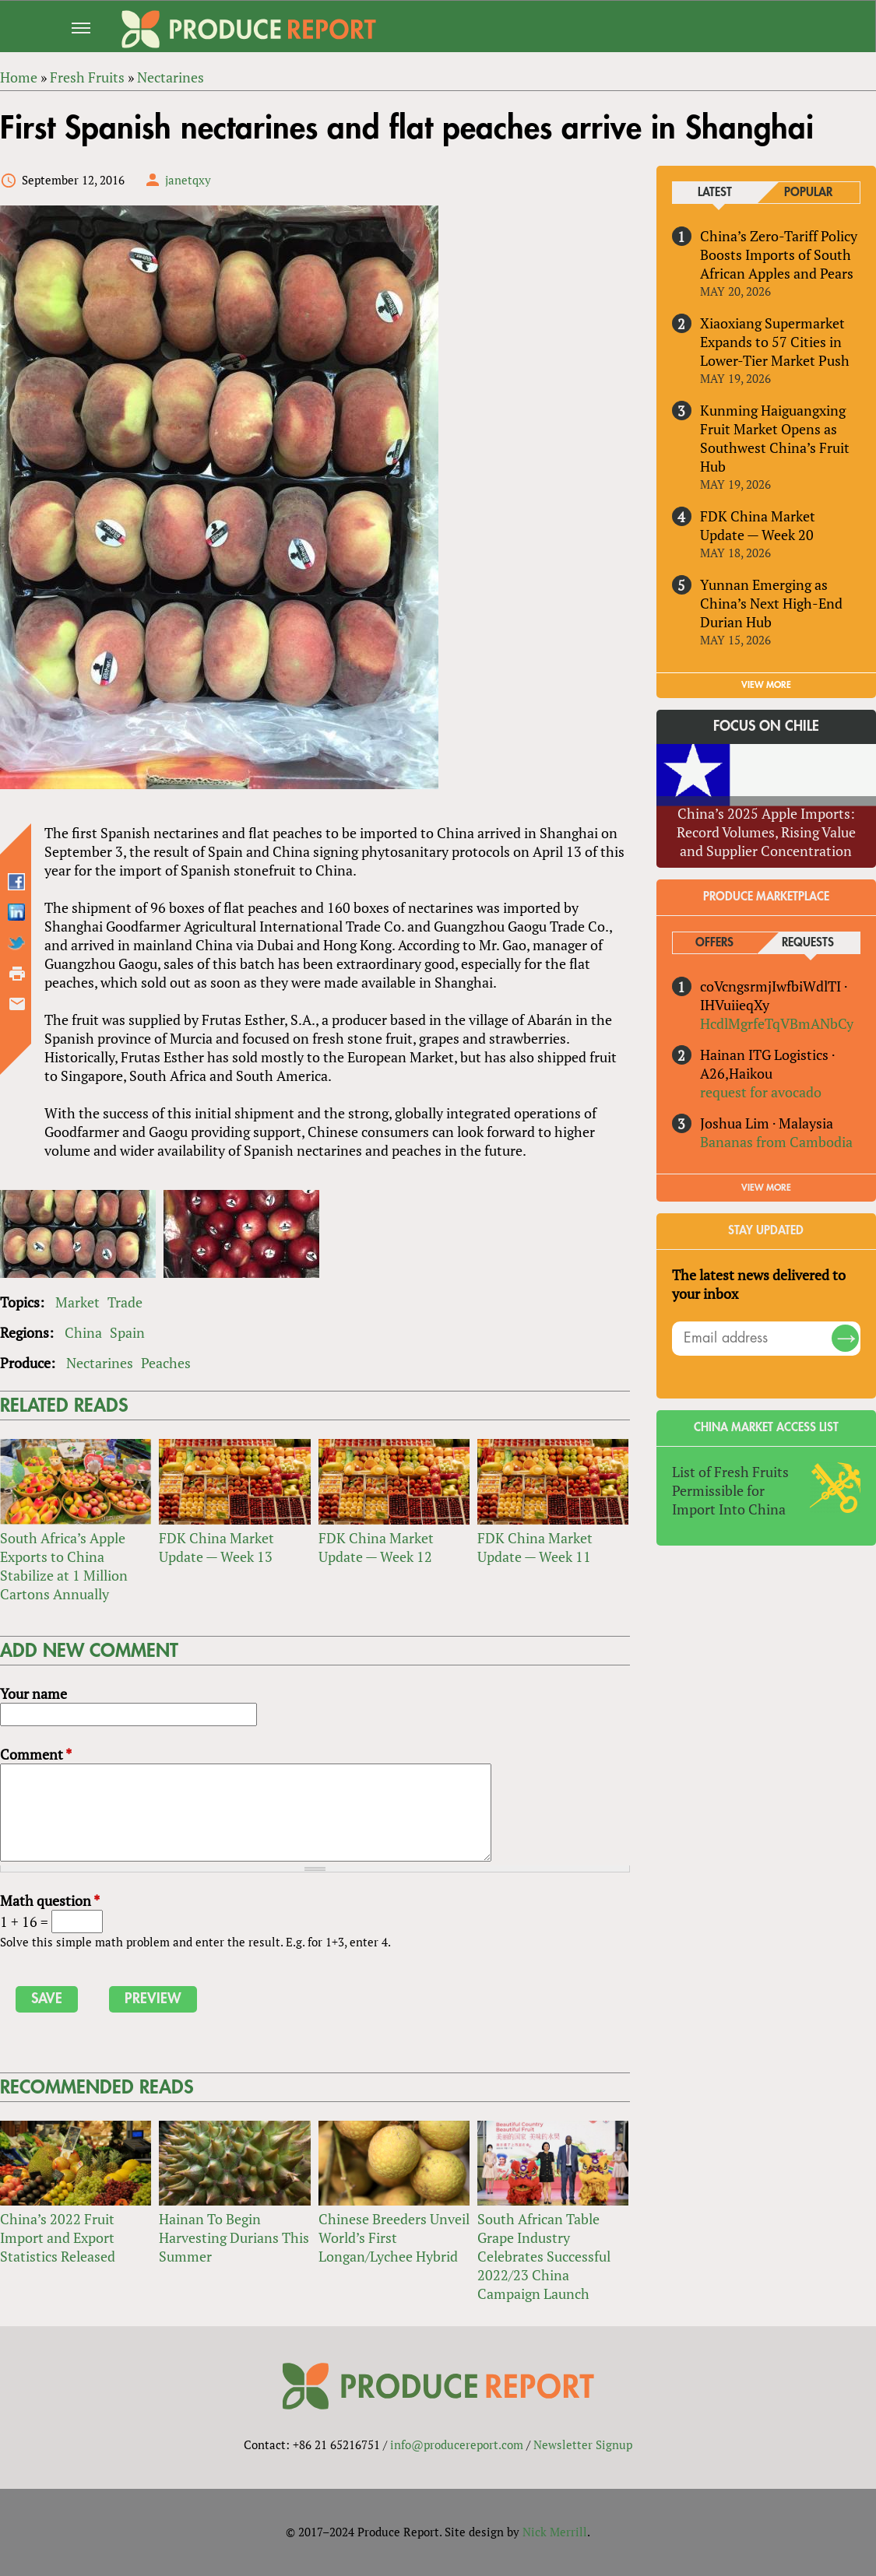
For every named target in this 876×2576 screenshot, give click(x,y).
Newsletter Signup (582, 2444)
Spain (127, 1333)
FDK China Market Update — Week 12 (375, 1547)
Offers (714, 943)
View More (766, 1187)
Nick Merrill (554, 2531)
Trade (124, 1302)
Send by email (17, 1004)
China (83, 1333)
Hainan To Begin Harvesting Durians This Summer (234, 2238)
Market (77, 1302)
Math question (50, 1900)
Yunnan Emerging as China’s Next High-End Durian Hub (771, 603)
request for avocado (760, 1092)
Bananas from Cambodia (776, 1141)
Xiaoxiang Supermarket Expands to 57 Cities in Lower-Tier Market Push (775, 342)
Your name (33, 1694)
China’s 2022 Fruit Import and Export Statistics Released (57, 2238)
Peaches (166, 1363)
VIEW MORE (766, 685)
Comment (36, 1755)
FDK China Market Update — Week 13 (216, 1547)
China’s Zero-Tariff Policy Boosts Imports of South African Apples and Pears (778, 254)
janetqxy (188, 180)
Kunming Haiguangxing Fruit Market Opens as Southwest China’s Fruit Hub (775, 438)
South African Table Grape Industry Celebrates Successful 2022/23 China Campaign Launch (543, 2257)
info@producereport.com (456, 2444)
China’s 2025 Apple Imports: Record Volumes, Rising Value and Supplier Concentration (766, 832)
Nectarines (99, 1363)
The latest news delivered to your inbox (759, 1284)
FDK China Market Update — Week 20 (757, 525)
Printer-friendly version (17, 973)
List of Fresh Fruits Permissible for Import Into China (730, 1490)
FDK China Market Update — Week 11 (535, 1547)
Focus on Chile (766, 727)
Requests (808, 943)
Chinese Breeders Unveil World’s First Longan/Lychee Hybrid (393, 2238)
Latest (715, 192)
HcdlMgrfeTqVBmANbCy (776, 1023)
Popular (808, 192)
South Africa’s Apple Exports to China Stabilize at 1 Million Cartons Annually (64, 1565)
